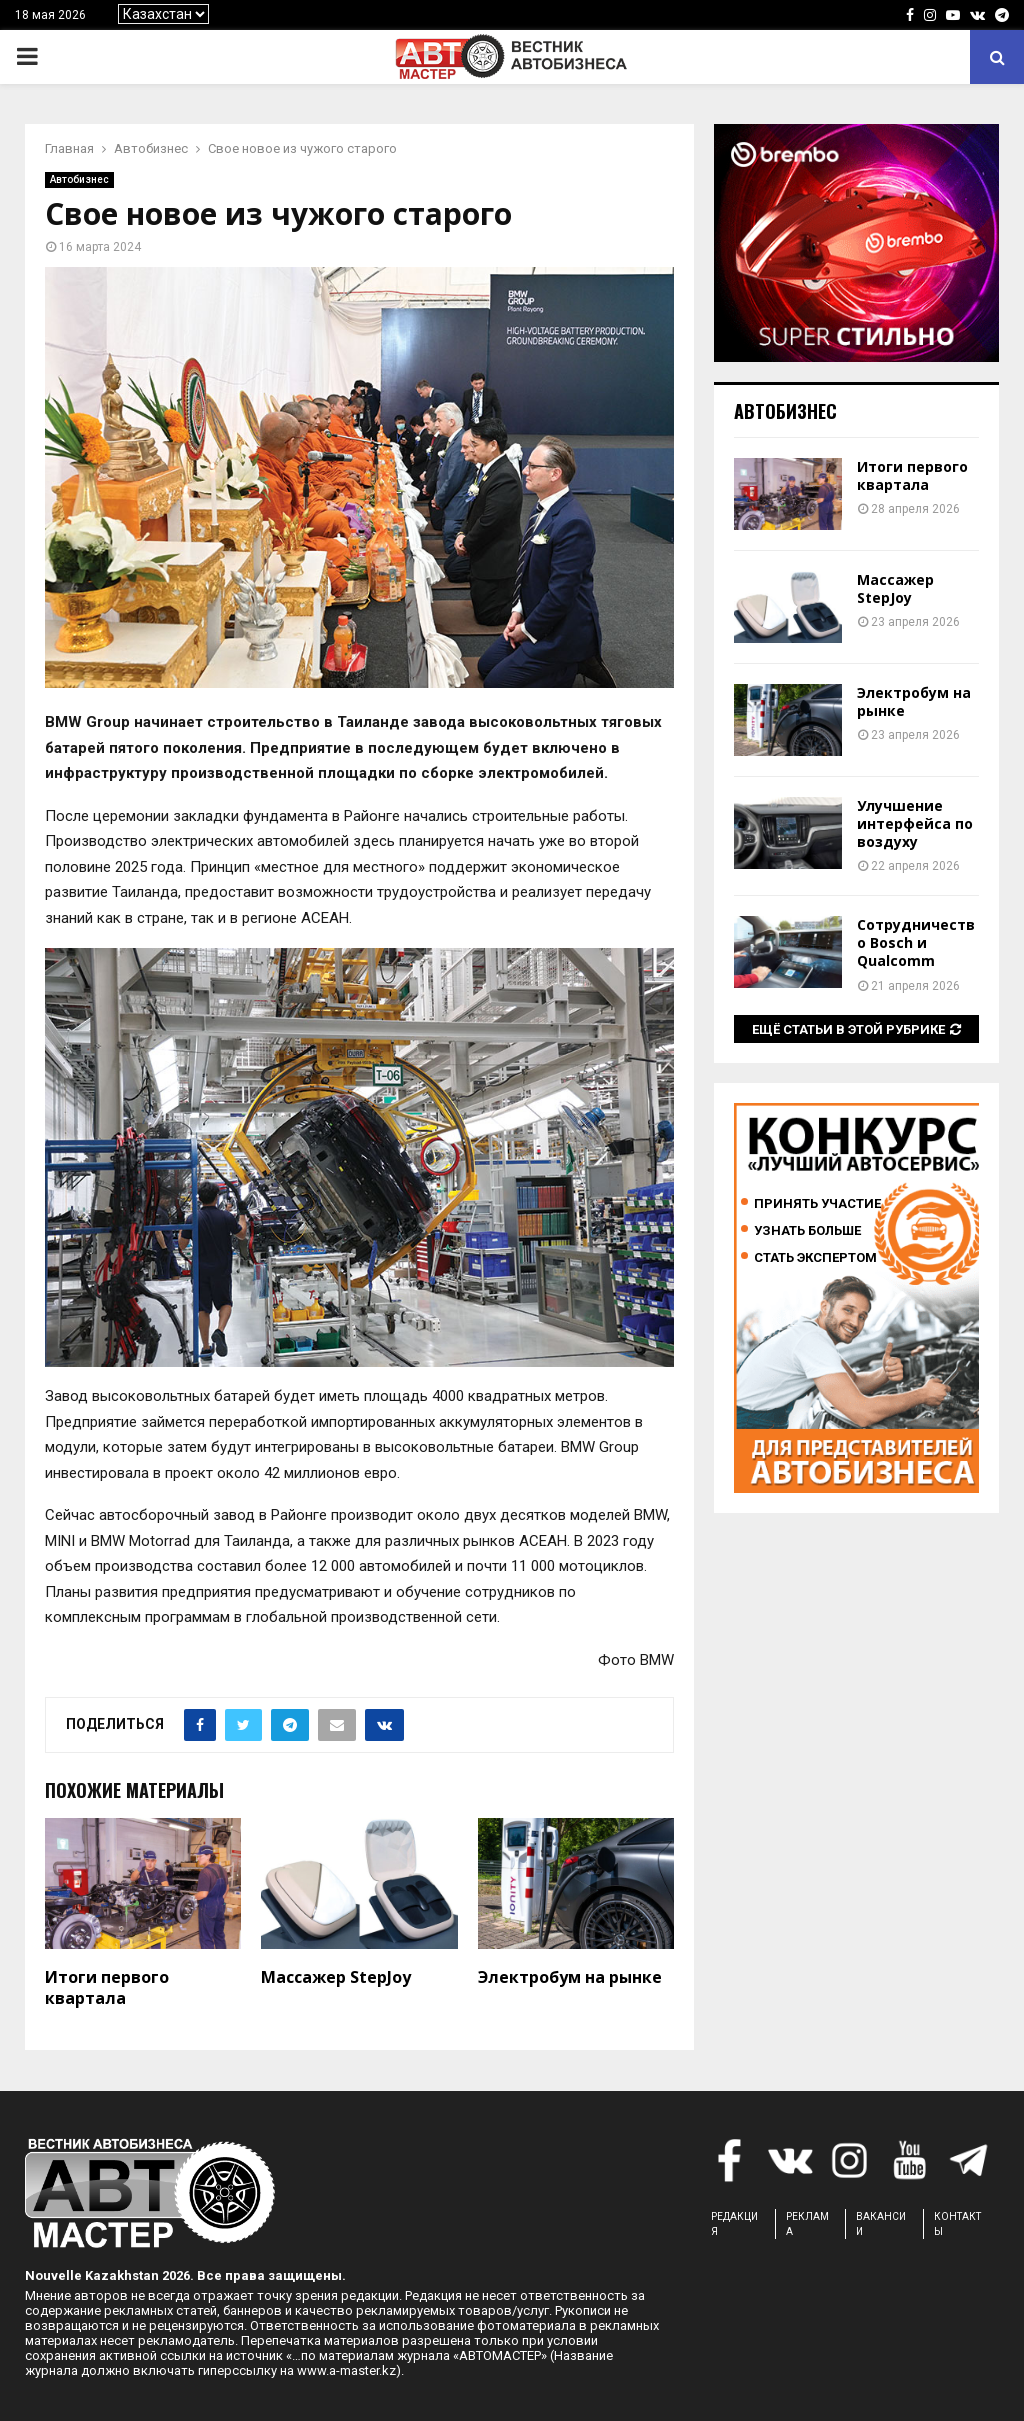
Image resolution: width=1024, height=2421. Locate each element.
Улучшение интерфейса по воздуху (915, 823)
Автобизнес (79, 179)
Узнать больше (807, 1230)
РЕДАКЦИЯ (734, 2224)
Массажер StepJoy (336, 1977)
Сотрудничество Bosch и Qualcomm (916, 942)
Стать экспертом (815, 1257)
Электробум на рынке (570, 1977)
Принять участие (817, 1203)
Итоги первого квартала (107, 1987)
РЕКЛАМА (807, 2224)
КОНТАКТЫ (957, 2224)
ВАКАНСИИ (881, 2224)
